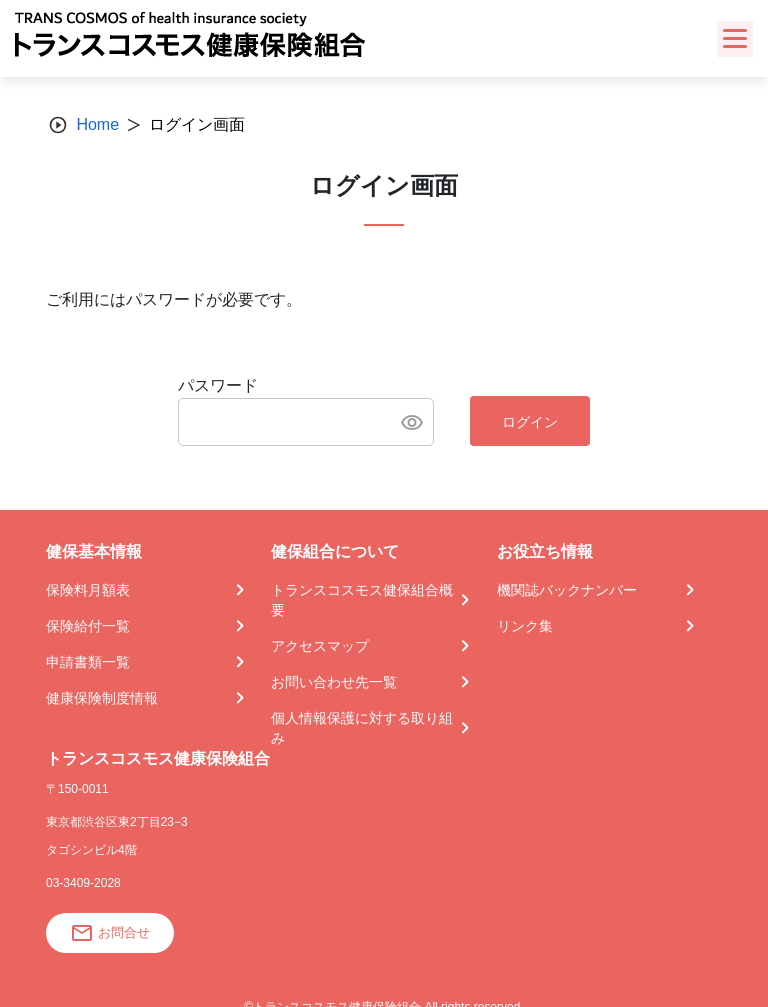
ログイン (530, 422)
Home (97, 124)
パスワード (218, 385)
